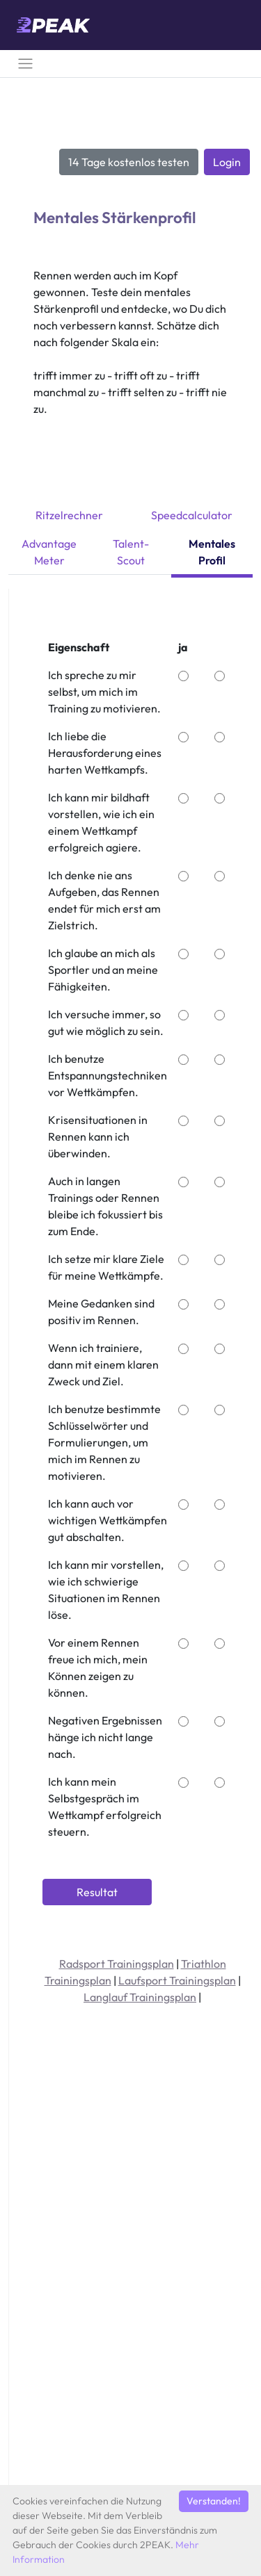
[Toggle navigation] (25, 64)
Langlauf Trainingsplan (140, 1997)
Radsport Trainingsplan (116, 1964)
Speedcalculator (191, 515)
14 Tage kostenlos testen (128, 162)
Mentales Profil (212, 552)
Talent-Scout (131, 552)
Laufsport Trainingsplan (177, 1980)
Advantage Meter (49, 552)
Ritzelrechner (69, 515)
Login (227, 162)
